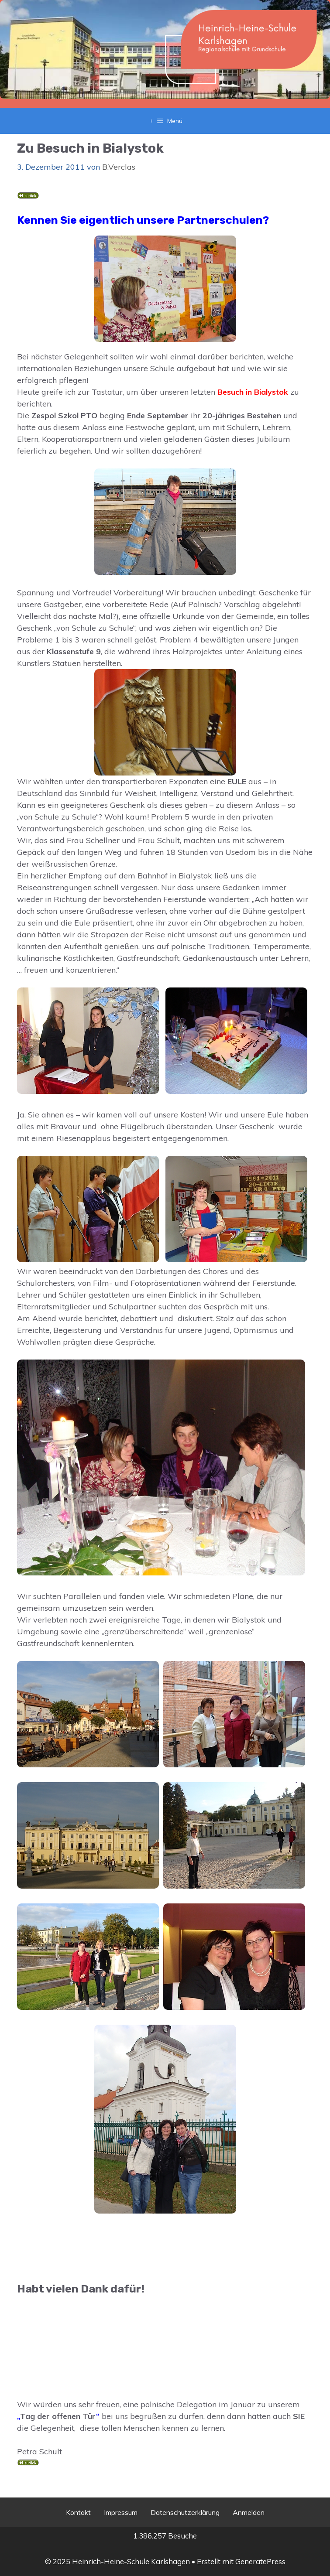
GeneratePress (260, 2561)
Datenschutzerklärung (185, 2512)
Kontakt (78, 2512)
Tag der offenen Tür (58, 2416)
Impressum (121, 2512)
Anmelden (249, 2512)
